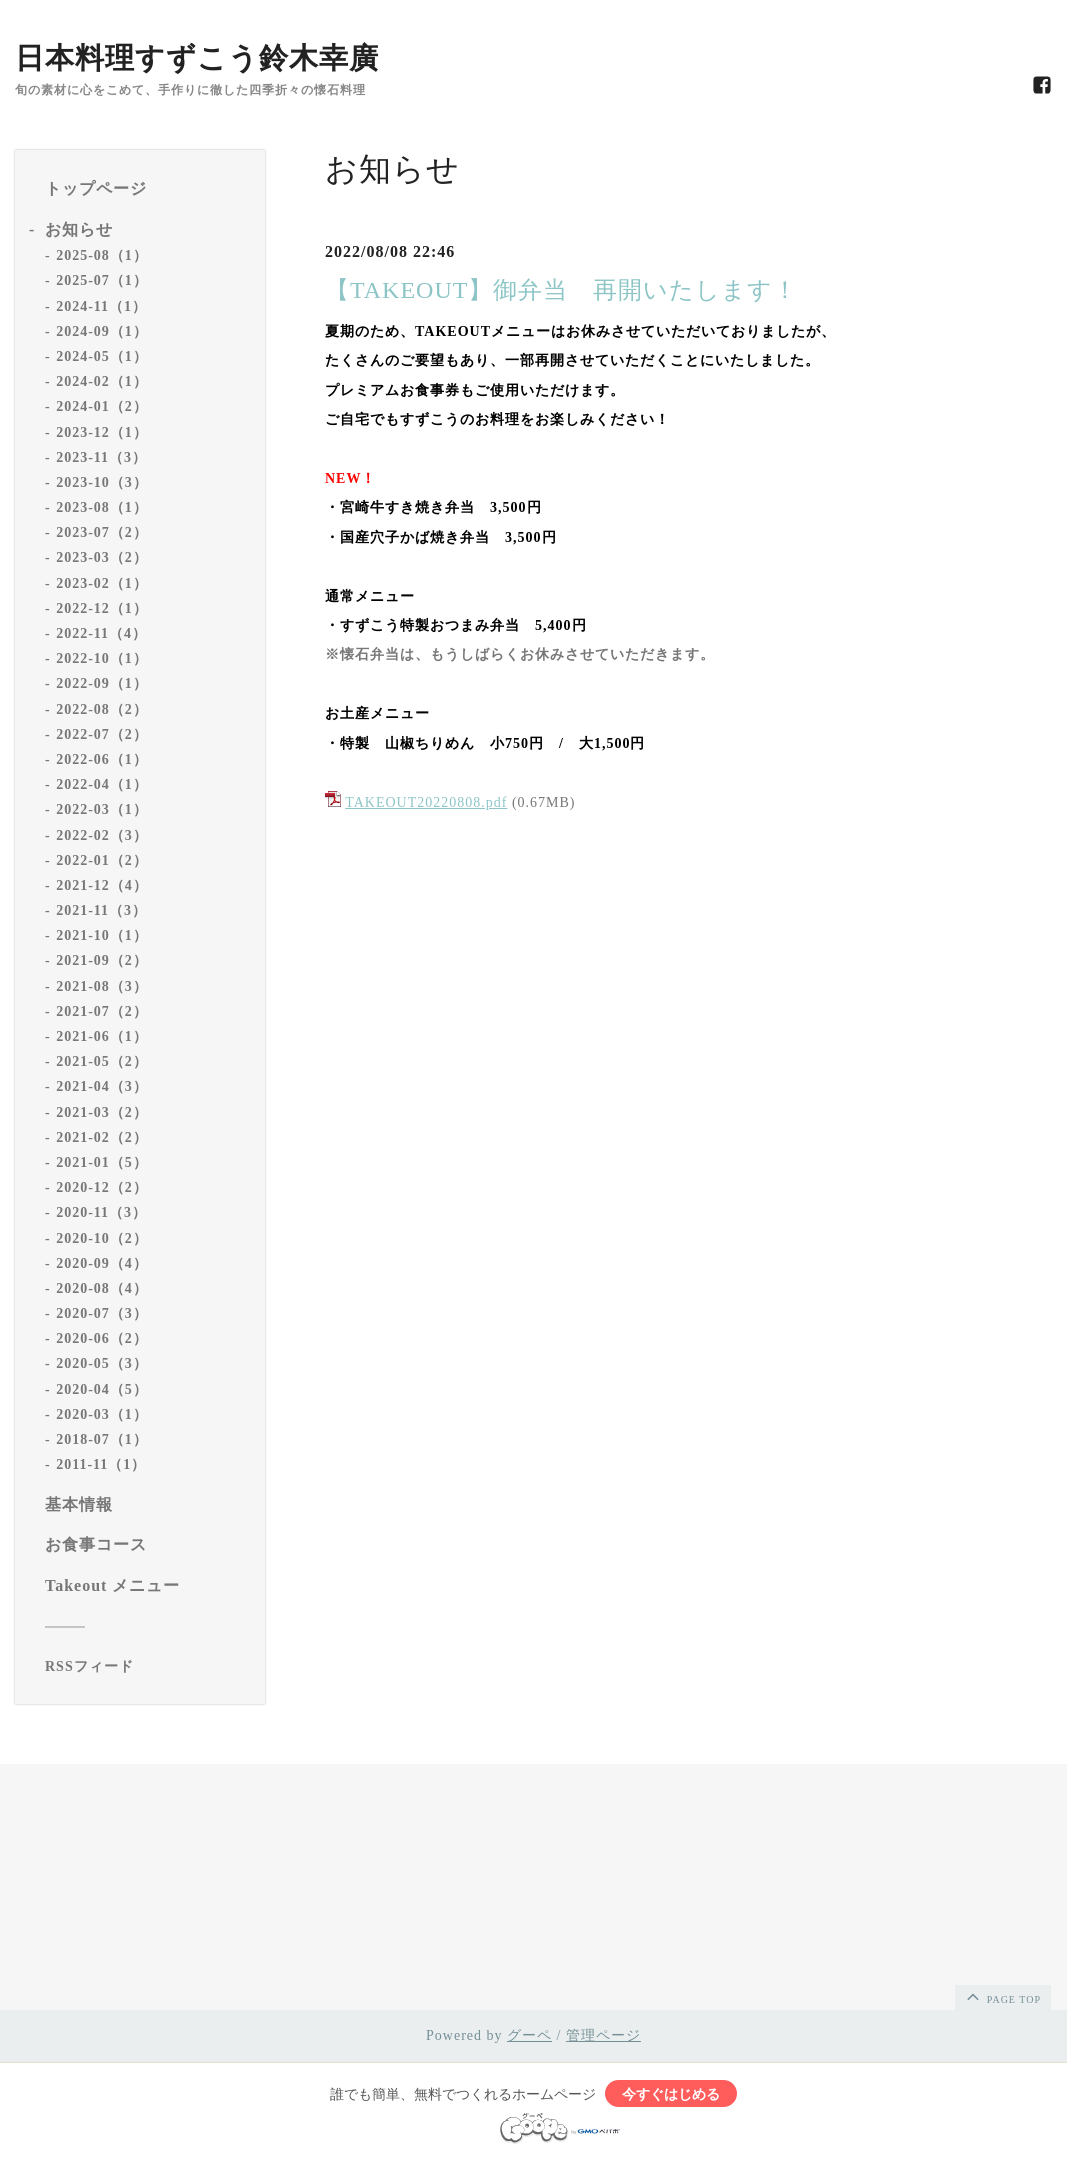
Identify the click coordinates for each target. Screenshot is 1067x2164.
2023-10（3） (102, 482)
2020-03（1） (102, 1414)
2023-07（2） (102, 532)
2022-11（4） (101, 633)
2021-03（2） (102, 1112)
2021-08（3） (102, 986)
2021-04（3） (102, 1086)
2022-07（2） (102, 734)
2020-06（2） (102, 1338)
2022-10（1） (102, 658)
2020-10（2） (102, 1238)
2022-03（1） (102, 809)
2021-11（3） (101, 910)
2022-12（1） (102, 608)
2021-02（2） (102, 1137)
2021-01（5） (102, 1162)
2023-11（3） (101, 457)
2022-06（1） (102, 759)
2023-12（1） (102, 432)
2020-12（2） (102, 1187)
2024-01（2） (102, 406)
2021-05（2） (102, 1061)
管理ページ (603, 2035)
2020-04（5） (102, 1389)
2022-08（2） (102, 709)
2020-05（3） (102, 1363)
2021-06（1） (102, 1036)
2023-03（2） (102, 557)
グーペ (529, 2035)
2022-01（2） (102, 860)
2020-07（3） (102, 1313)
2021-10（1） (102, 935)
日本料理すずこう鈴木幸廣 (197, 58)
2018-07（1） (102, 1439)
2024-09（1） (102, 331)
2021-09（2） (102, 960)
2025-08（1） (102, 255)
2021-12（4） (102, 885)
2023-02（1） (102, 583)
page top (1002, 1996)
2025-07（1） (102, 280)
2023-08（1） (102, 507)
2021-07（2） (102, 1011)
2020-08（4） (102, 1288)
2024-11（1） (101, 306)
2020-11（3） (101, 1212)
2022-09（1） (102, 683)
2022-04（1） (102, 784)
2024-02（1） (102, 381)
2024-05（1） (102, 356)
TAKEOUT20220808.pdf (426, 802)
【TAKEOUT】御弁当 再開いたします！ (561, 290)
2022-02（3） (102, 835)
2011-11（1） (101, 1464)
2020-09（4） (102, 1263)
